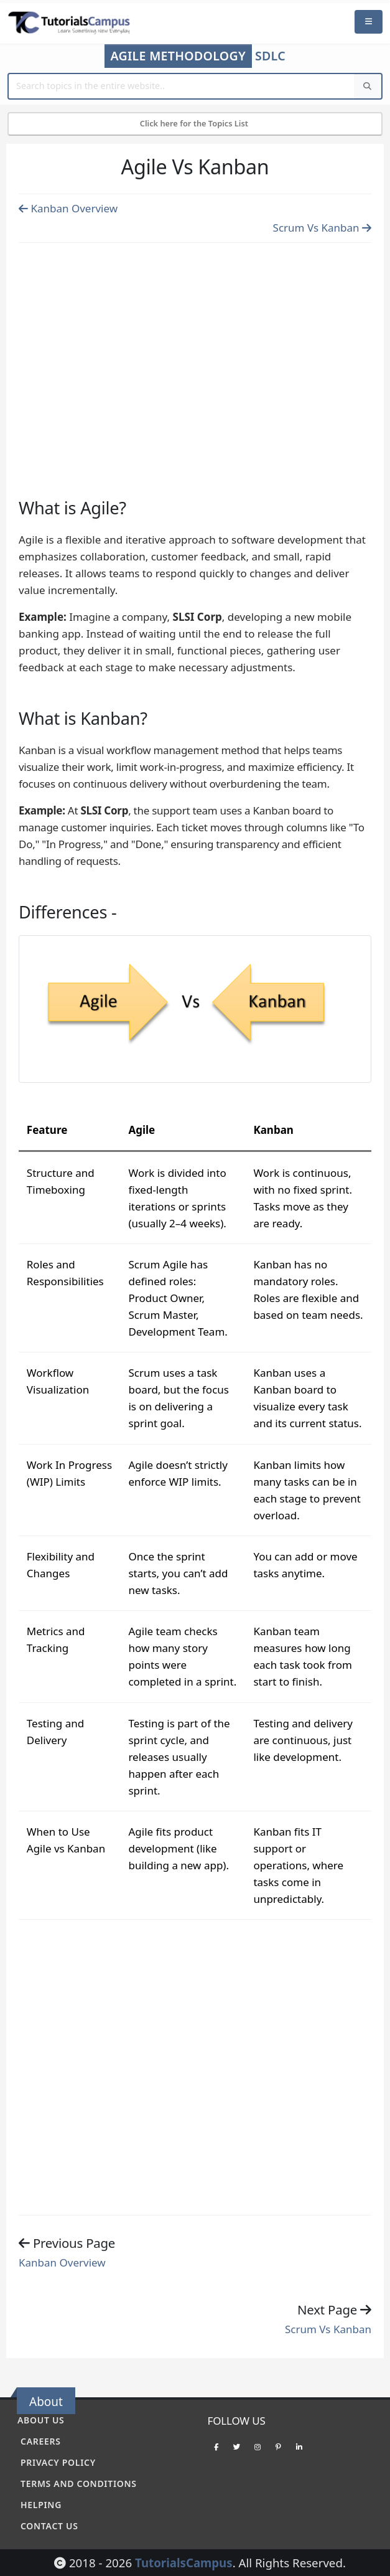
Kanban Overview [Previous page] (68, 208)
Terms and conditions (79, 2483)
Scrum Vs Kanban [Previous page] (322, 227)
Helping (41, 2505)
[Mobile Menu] (369, 22)
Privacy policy (58, 2462)
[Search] (367, 86)
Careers (41, 2441)
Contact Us (49, 2526)
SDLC (270, 56)
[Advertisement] (195, 356)
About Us (40, 2420)
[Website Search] (182, 86)
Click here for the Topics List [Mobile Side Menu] (195, 123)
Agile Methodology (178, 55)
